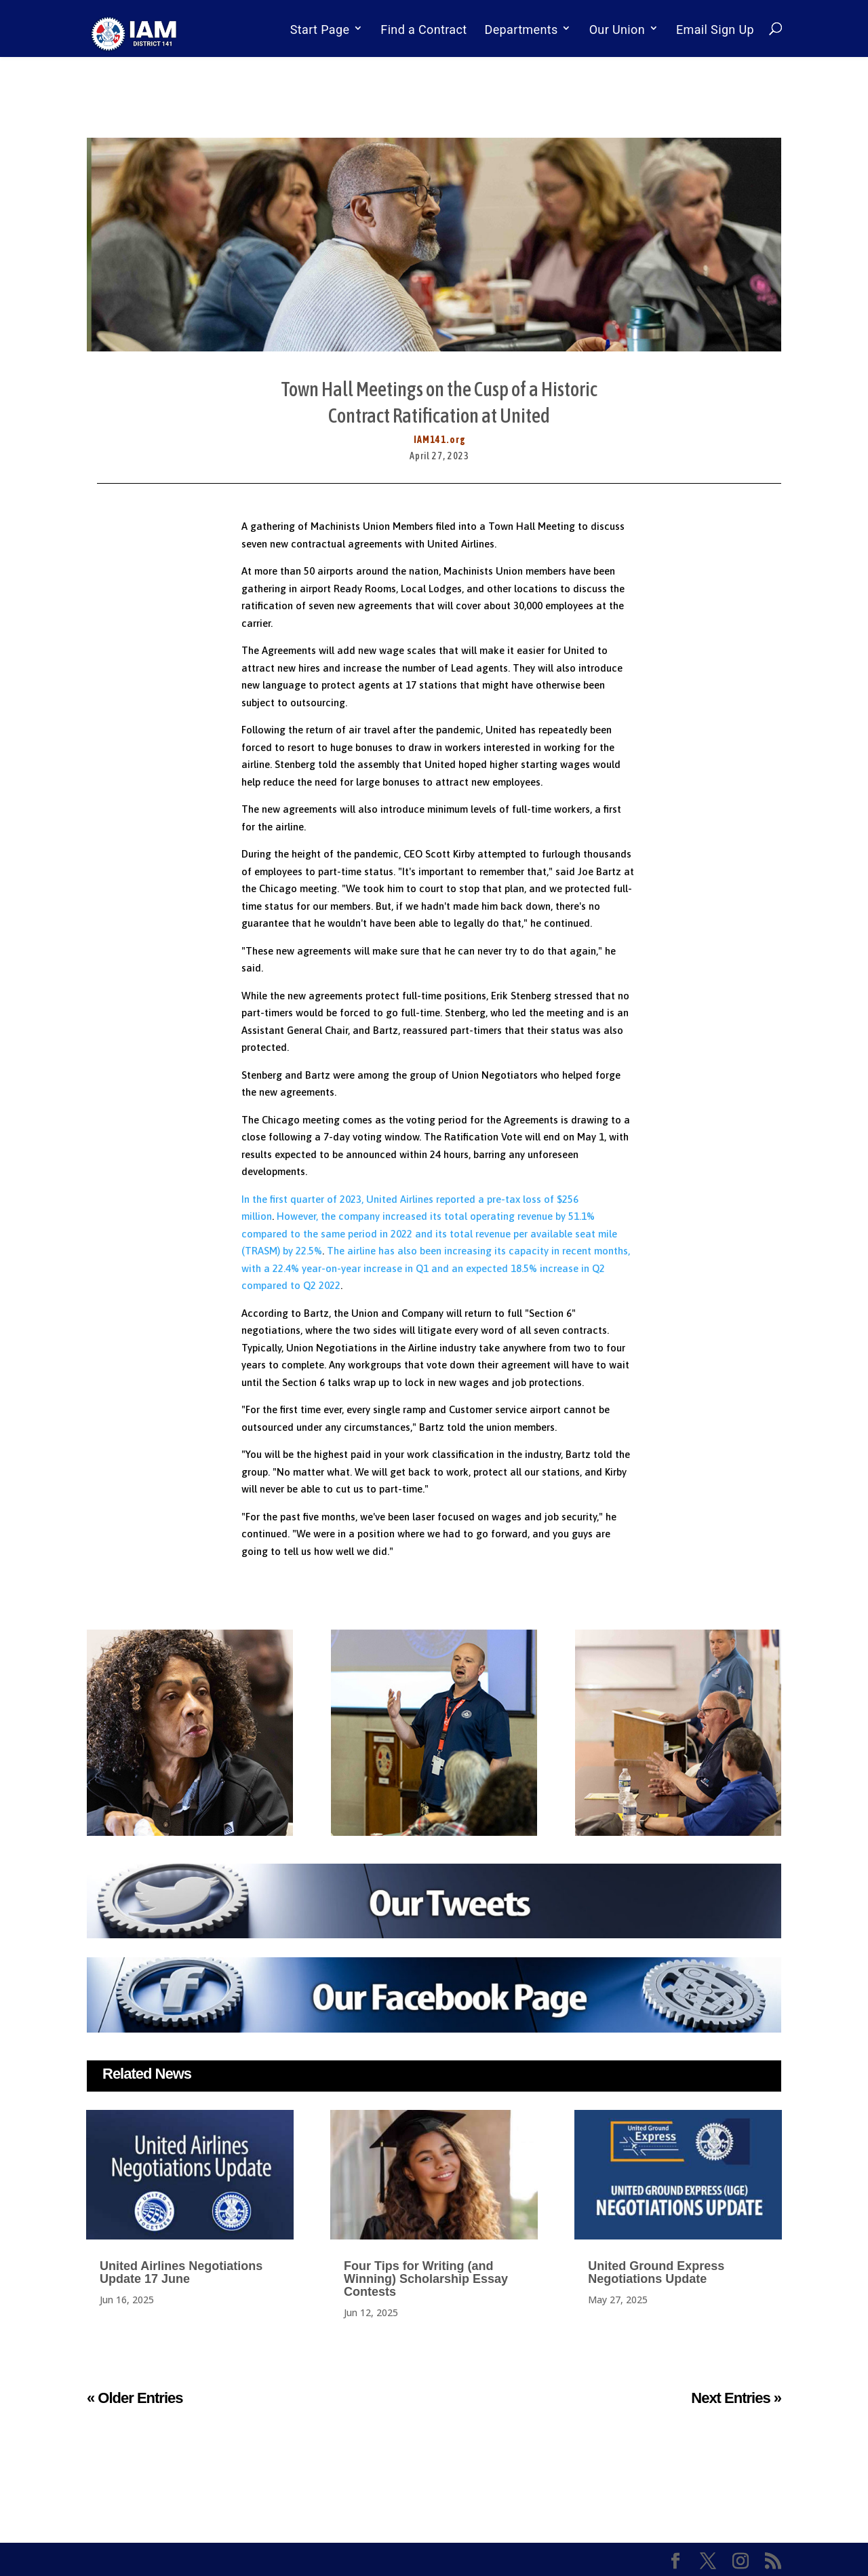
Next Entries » (736, 2397)
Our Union (617, 29)
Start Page (320, 29)
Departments (521, 29)
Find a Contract (423, 29)
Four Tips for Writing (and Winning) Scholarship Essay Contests (426, 2279)
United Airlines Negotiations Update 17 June (181, 2272)
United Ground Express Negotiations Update (656, 2272)
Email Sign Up (715, 29)
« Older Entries (135, 2397)
